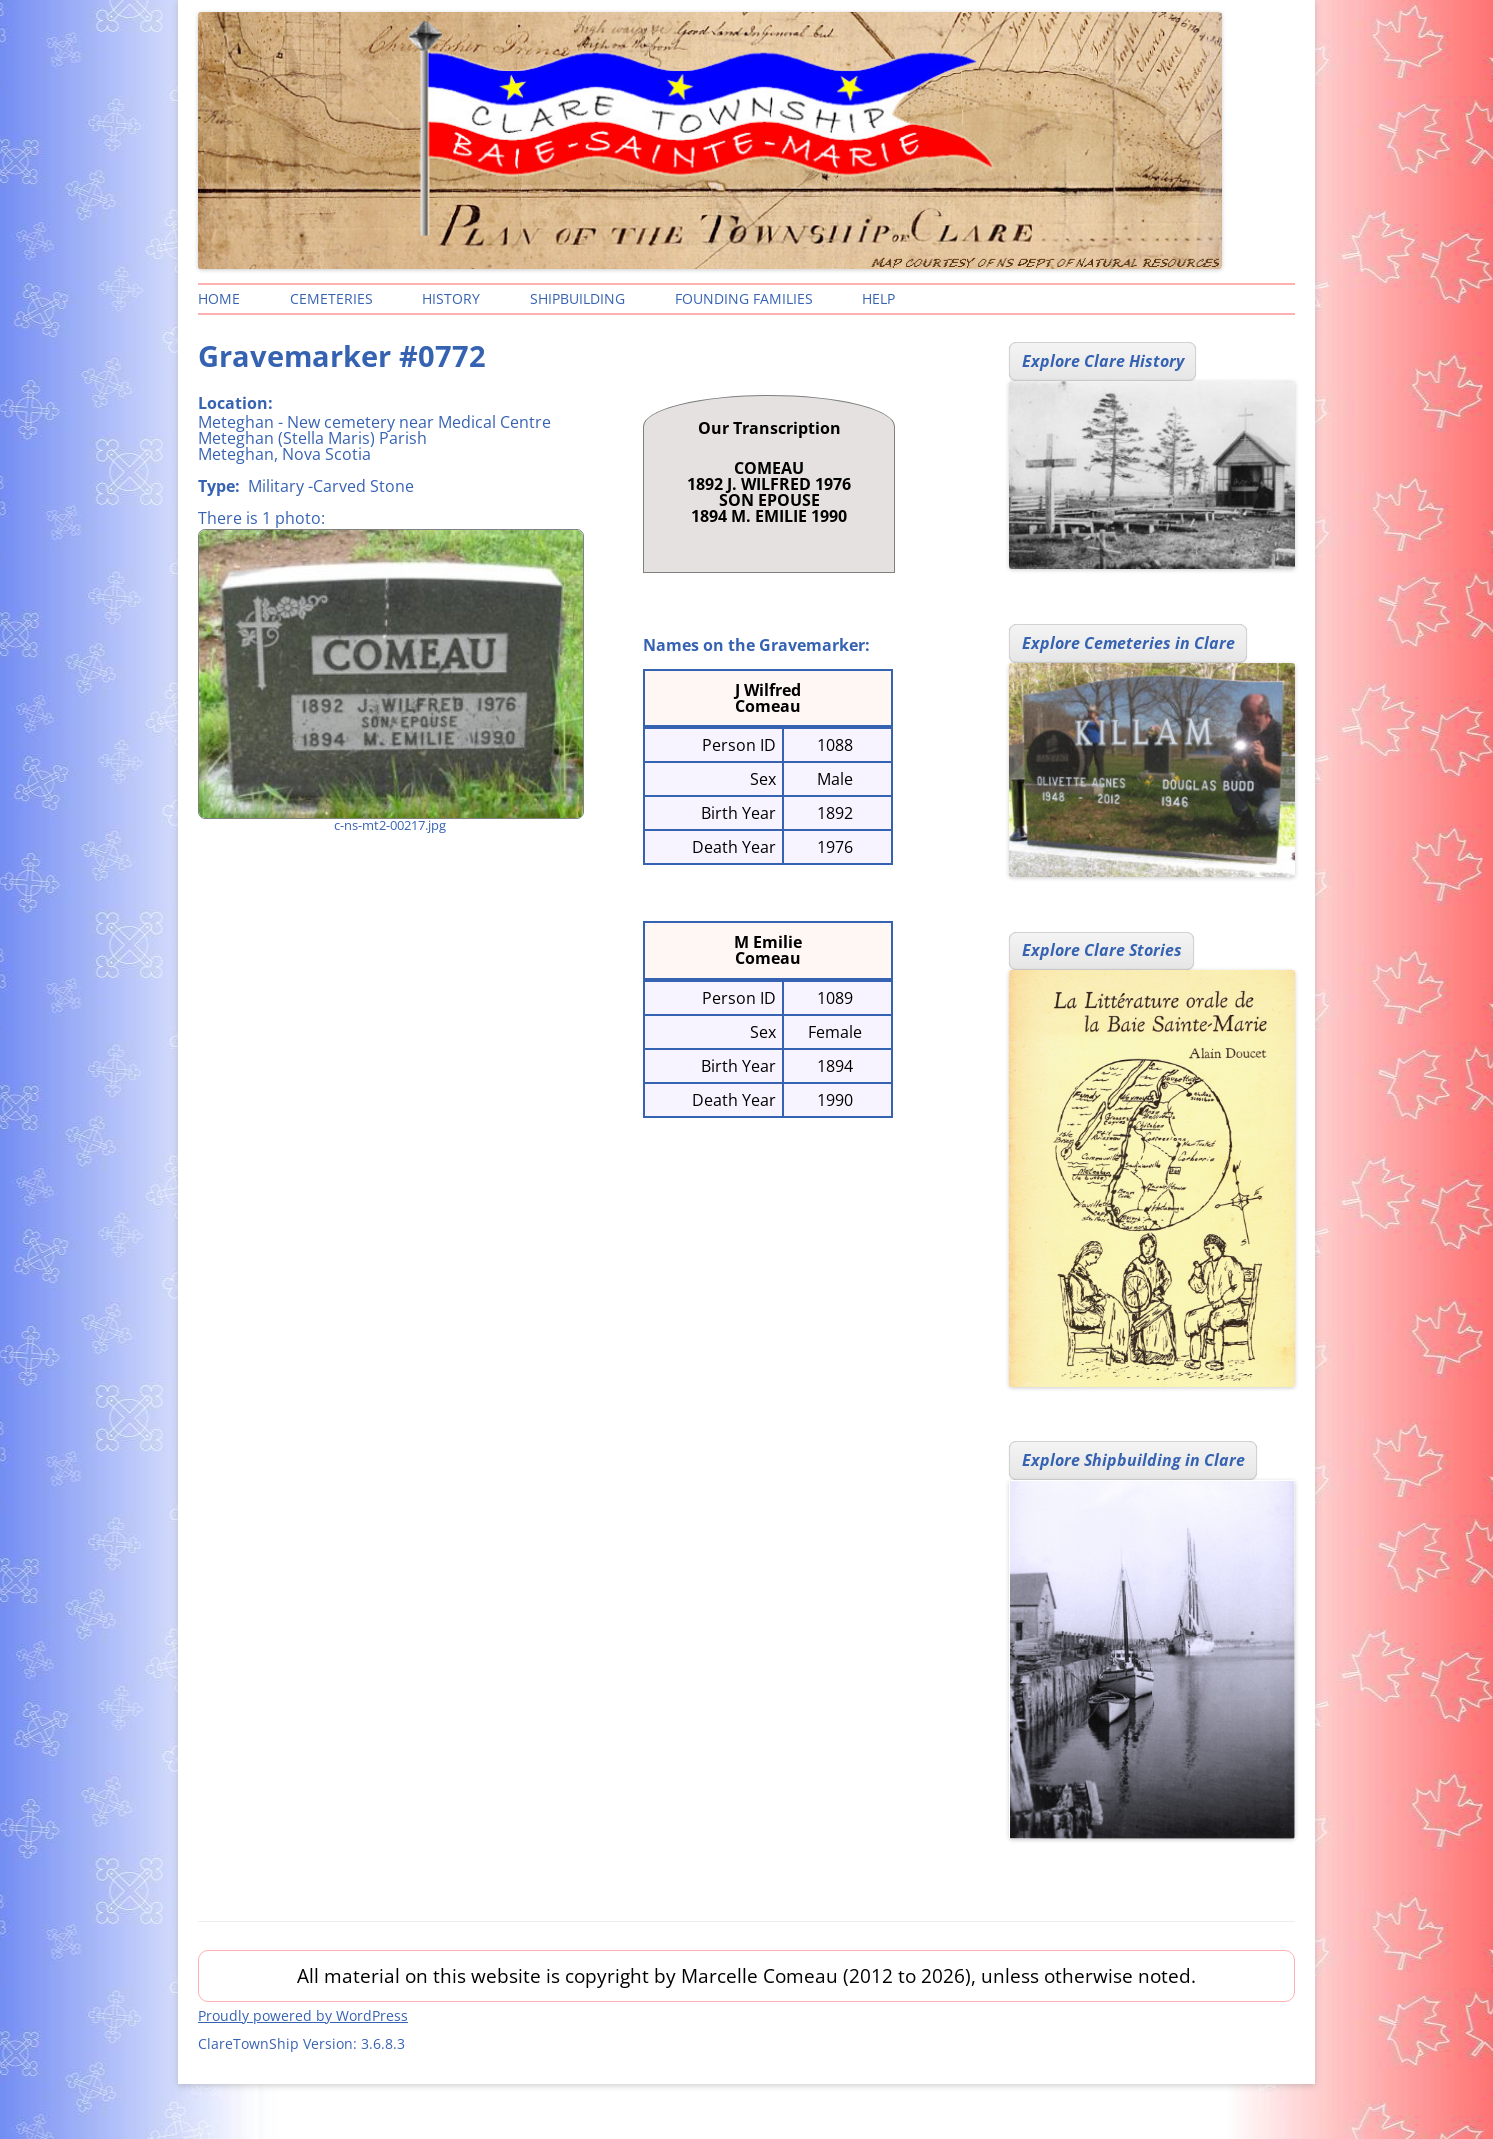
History (451, 298)
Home (219, 298)
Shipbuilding (577, 298)
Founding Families (744, 298)
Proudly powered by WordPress (303, 2015)
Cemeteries (331, 298)
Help (878, 298)
